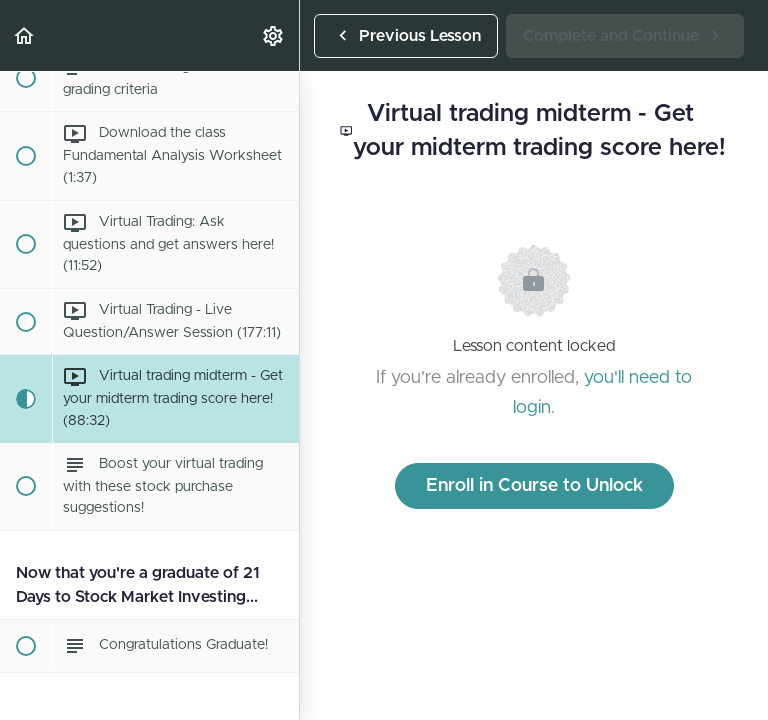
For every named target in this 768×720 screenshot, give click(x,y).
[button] (25, 35)
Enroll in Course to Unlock (534, 486)
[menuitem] (274, 35)
